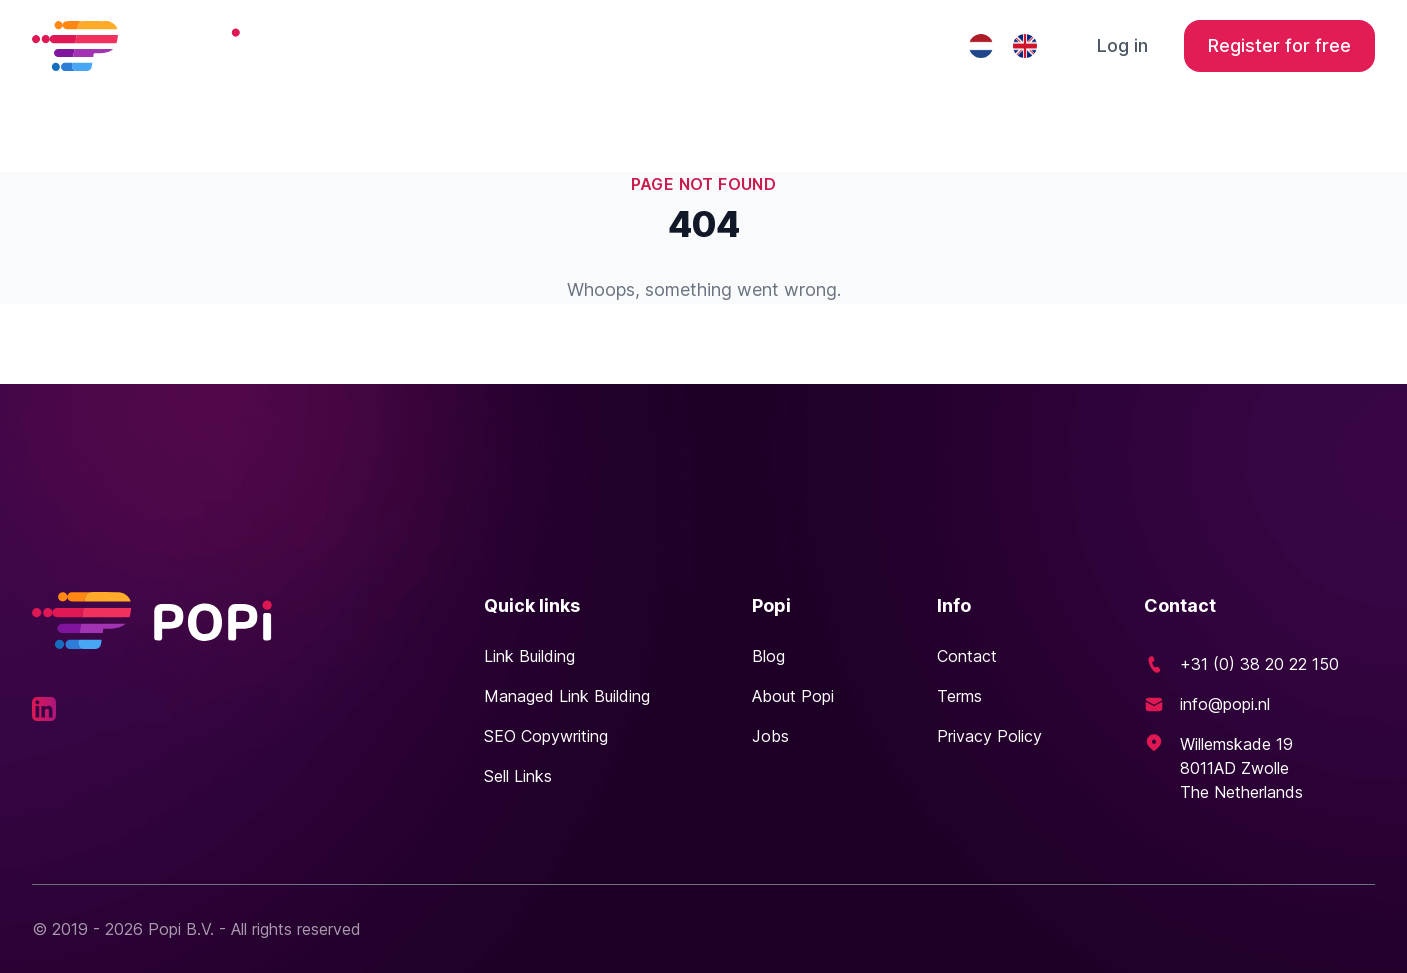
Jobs (770, 736)
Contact (887, 45)
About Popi (793, 696)
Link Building (529, 656)
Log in (1122, 45)
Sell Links (518, 776)
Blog (768, 656)
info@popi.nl (1225, 704)
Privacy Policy (989, 736)
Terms (959, 696)
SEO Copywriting (546, 736)
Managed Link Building (711, 45)
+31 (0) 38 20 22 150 (1259, 664)
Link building (518, 45)
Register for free (1279, 45)
